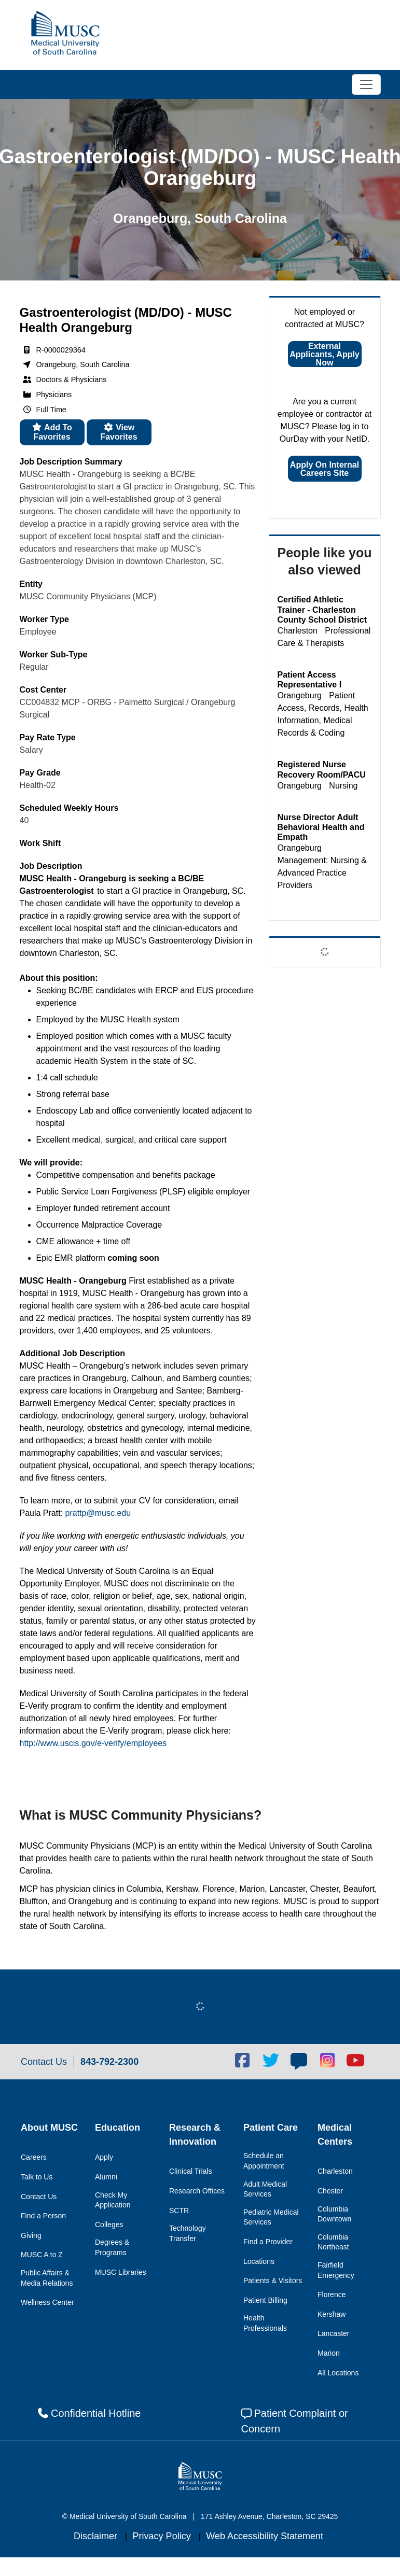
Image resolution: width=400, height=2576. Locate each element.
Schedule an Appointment (263, 2160)
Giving (31, 2235)
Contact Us (39, 2196)
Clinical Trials (190, 2171)
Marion (329, 2353)
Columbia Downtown (334, 2214)
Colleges (109, 2224)
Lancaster (333, 2333)
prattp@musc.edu (98, 1513)
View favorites (118, 432)
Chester (330, 2191)
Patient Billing (265, 2300)
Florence (332, 2294)
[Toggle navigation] (366, 84)
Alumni (106, 2177)
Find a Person (43, 2216)
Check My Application (113, 2200)
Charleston (335, 2171)
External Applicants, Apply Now (324, 354)
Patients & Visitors (272, 2280)
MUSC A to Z (42, 2254)
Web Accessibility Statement (264, 2536)
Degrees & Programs (112, 2247)
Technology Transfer (187, 2233)
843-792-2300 (109, 2062)
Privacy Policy (163, 2536)
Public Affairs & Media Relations (47, 2278)
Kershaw (332, 2314)
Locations (258, 2261)
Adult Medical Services (265, 2189)
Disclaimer (97, 2536)
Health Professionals (265, 2323)
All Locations (338, 2373)
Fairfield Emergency (336, 2270)
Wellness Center (47, 2302)
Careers (34, 2157)
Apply (104, 2157)
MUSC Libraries (120, 2272)
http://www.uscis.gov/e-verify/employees (93, 1743)
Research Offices (197, 2191)
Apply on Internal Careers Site (324, 468)
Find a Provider (268, 2241)
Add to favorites (52, 432)
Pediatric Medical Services (271, 2217)
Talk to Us (36, 2177)
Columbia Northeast (333, 2242)
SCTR (179, 2210)
